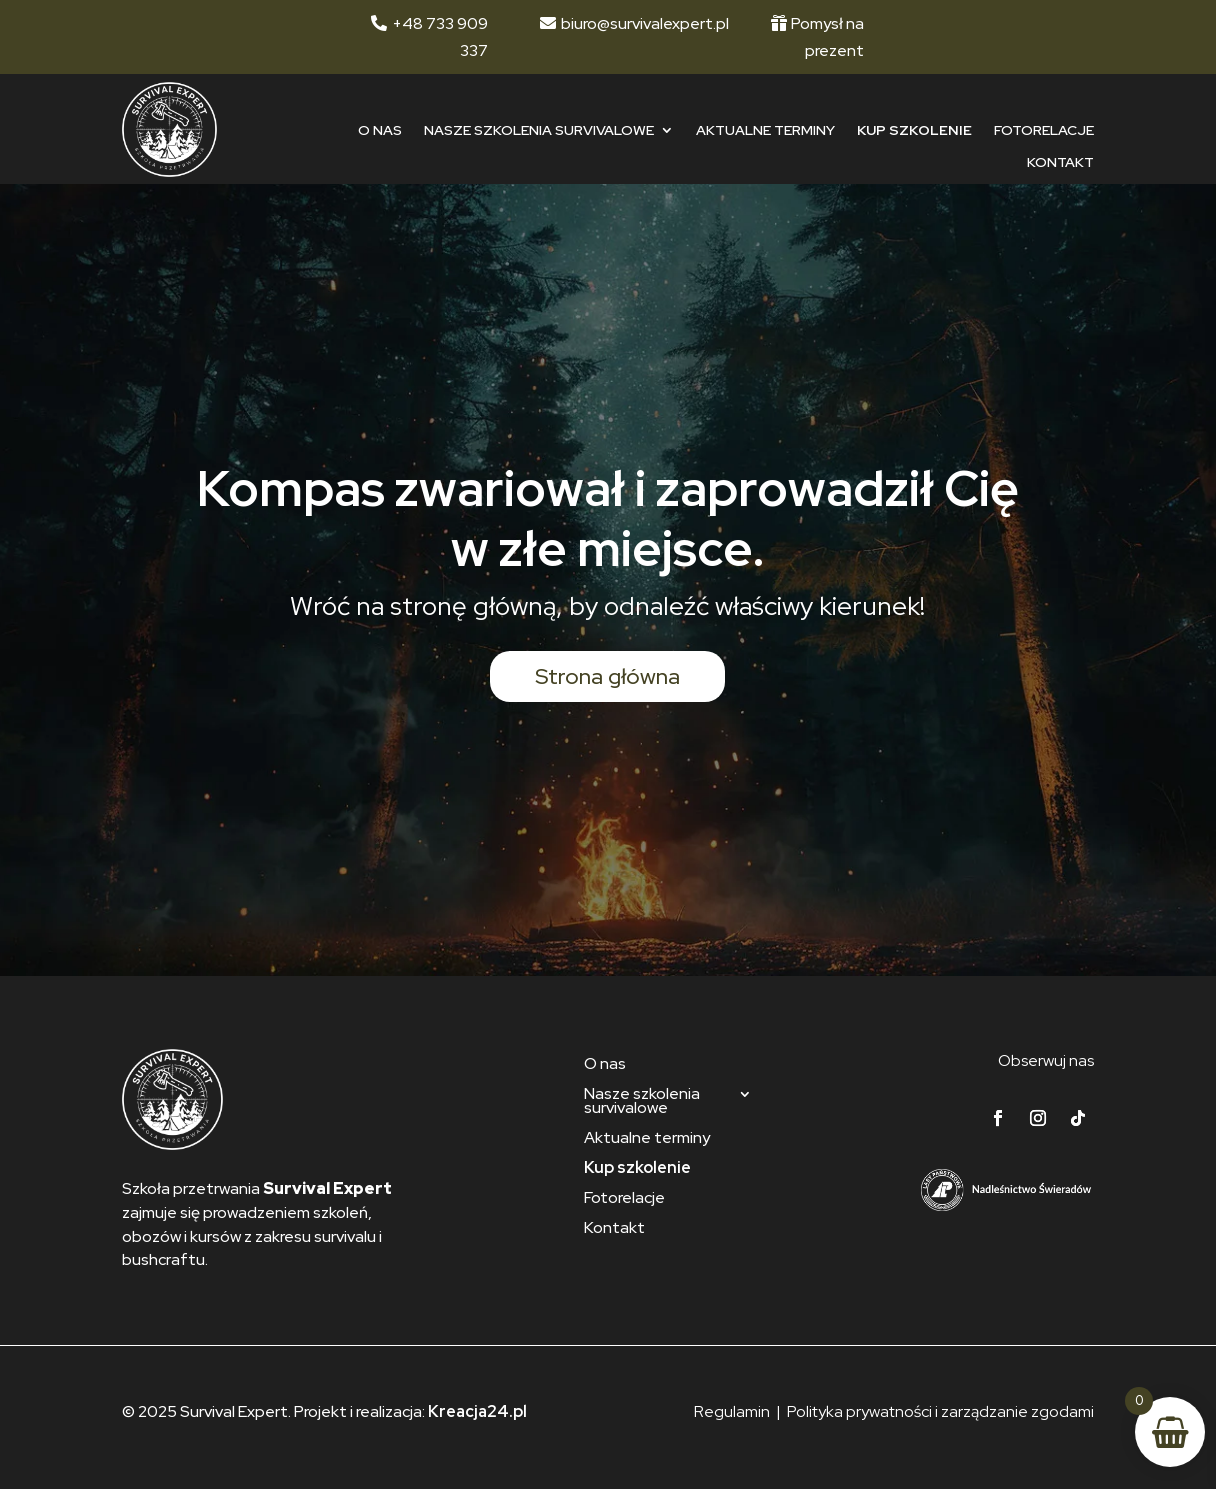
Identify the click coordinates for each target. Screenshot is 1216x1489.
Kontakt (1060, 162)
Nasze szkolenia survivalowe (539, 130)
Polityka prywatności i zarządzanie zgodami (940, 1411)
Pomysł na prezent (827, 37)
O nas (380, 130)
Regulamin (732, 1411)
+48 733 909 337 (440, 37)
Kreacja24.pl (477, 1411)
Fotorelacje (1044, 130)
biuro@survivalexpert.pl (645, 23)
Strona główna (607, 676)
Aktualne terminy (765, 130)
